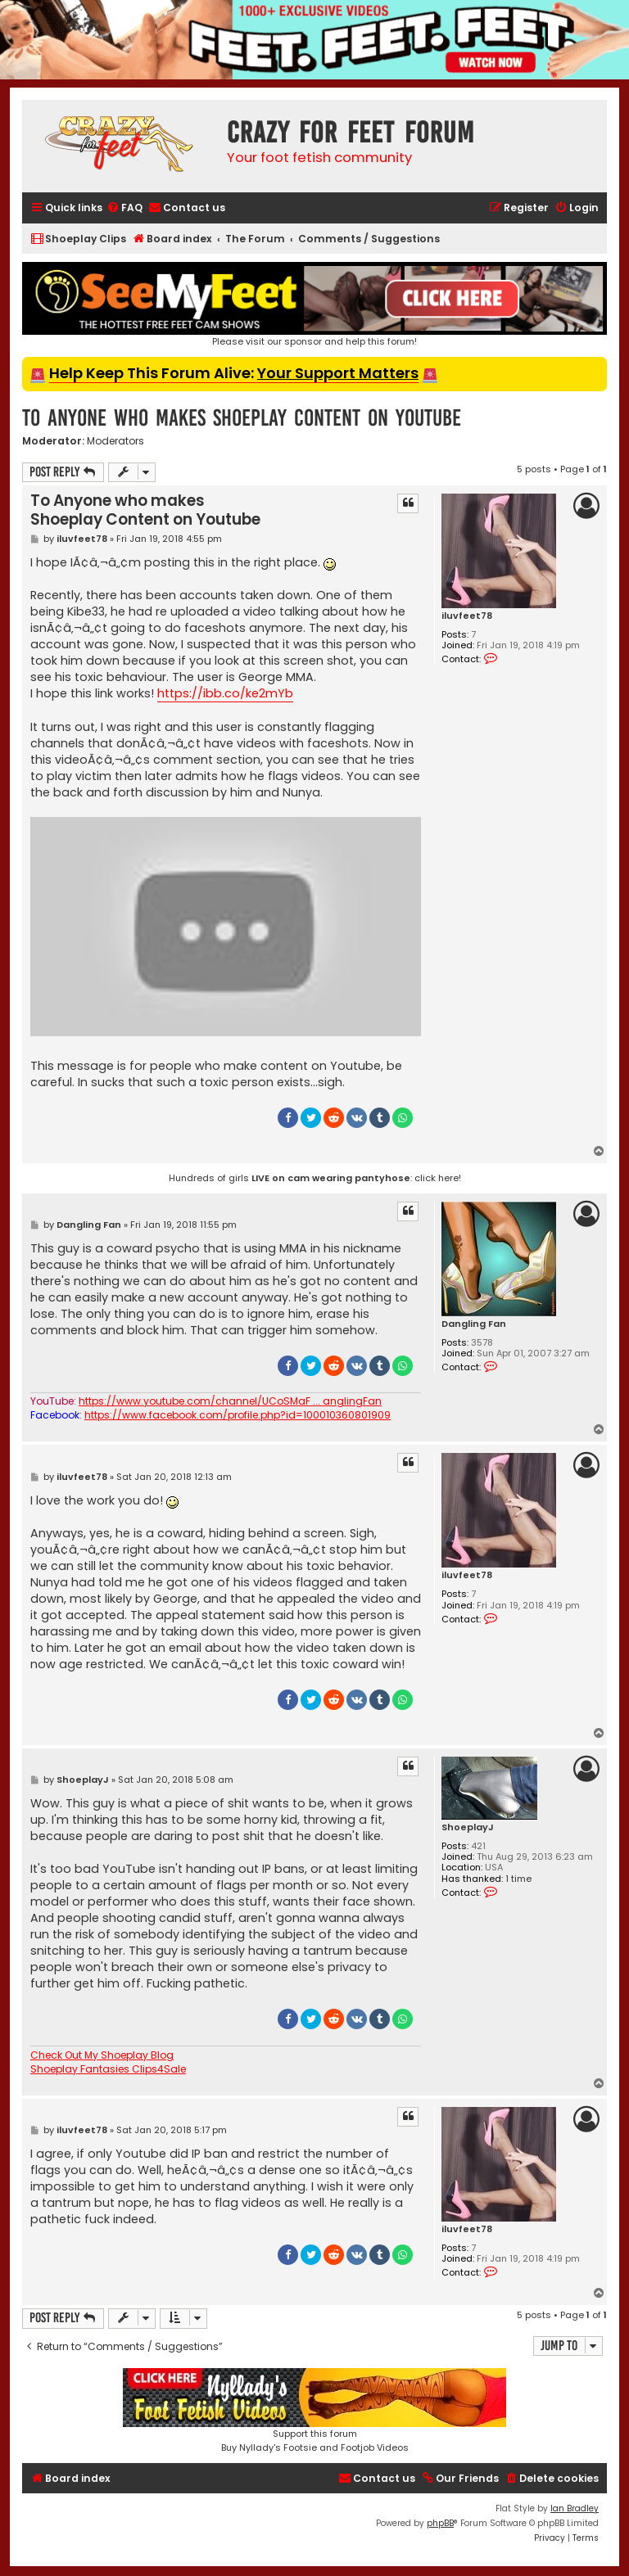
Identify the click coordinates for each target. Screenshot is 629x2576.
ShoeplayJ (467, 1827)
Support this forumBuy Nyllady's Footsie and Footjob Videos (314, 2411)
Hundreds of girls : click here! (315, 1177)
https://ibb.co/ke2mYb (225, 693)
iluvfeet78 (466, 616)
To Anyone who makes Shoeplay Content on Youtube (241, 418)
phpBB (440, 2523)
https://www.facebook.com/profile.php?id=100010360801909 (237, 1415)
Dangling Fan (473, 1324)
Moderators (115, 441)
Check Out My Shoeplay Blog (102, 2055)
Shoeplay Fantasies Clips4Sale (108, 2069)
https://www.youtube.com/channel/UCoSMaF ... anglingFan (230, 1401)
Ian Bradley (574, 2508)
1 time (518, 1879)
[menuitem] (124, 208)
